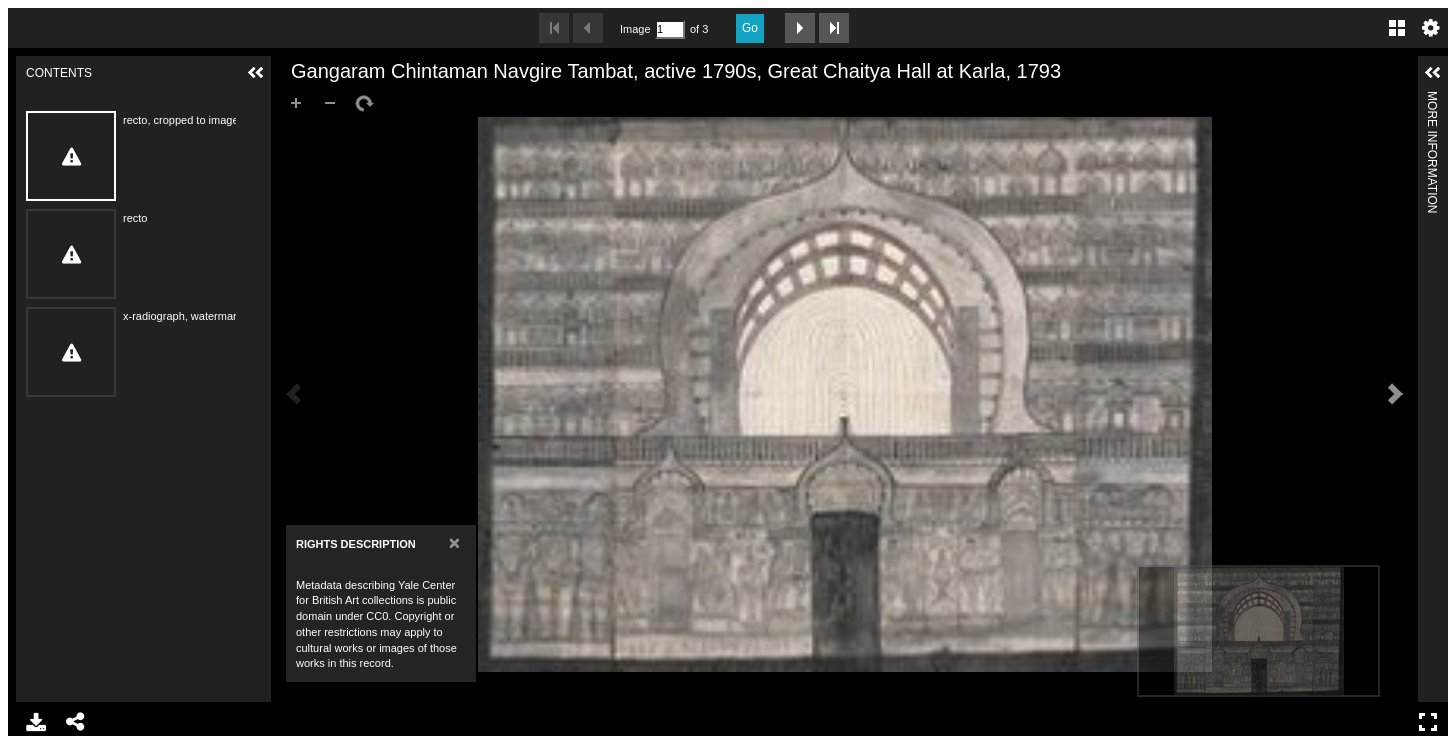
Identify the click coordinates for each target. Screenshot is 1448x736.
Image (635, 29)
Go (750, 28)
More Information (1432, 99)
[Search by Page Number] (670, 29)
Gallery (1397, 28)
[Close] (454, 542)
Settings (1431, 28)
